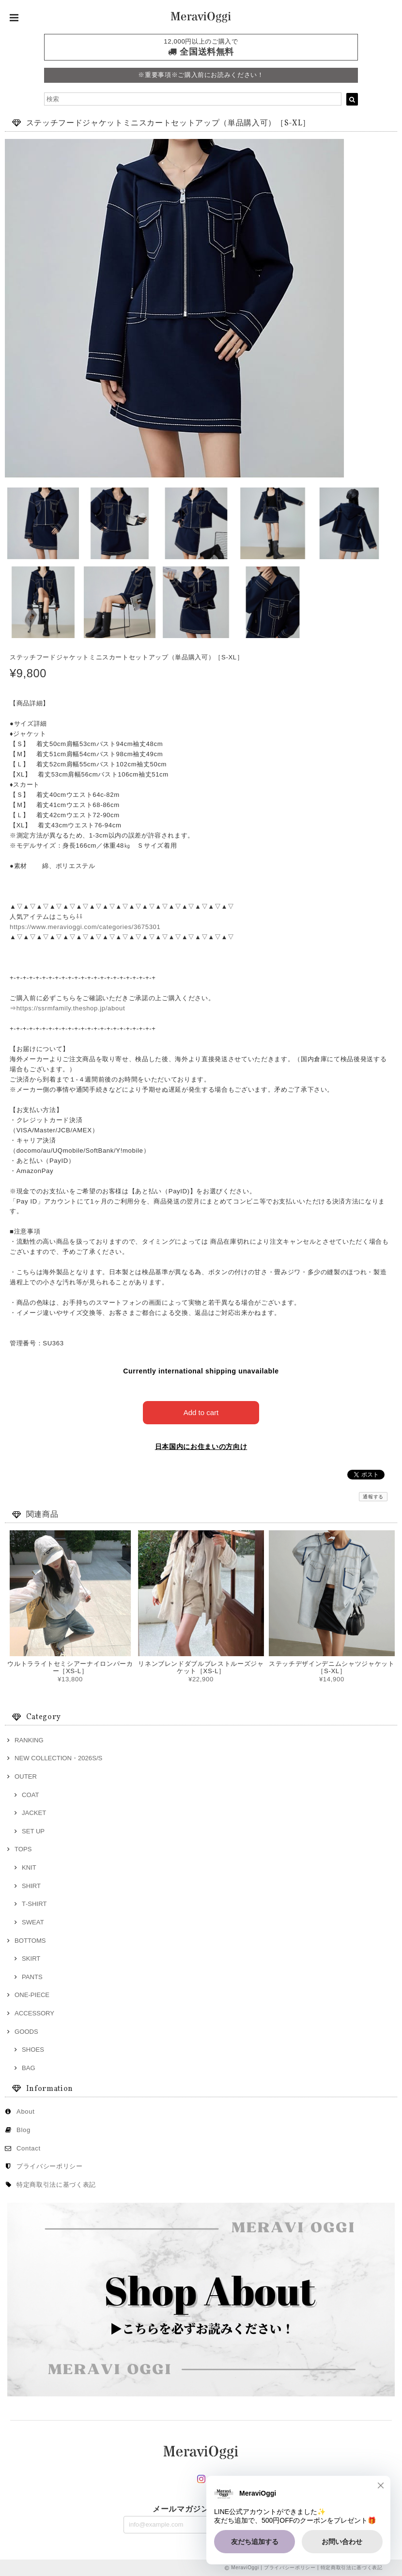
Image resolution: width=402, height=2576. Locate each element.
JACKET (34, 1812)
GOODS (26, 2031)
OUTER (26, 1776)
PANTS (32, 1977)
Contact (28, 2148)
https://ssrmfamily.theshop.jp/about (70, 1008)
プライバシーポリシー (49, 2166)
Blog (23, 2130)
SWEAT (33, 1922)
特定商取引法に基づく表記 (56, 2184)
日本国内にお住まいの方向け (201, 1446)
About (25, 2111)
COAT (30, 1795)
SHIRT (31, 1886)
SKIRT (31, 1958)
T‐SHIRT (34, 1903)
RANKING (29, 1740)
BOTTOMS (30, 1940)
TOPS (23, 1849)
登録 (263, 2523)
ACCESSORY (34, 2013)
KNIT (29, 1867)
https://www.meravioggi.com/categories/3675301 (85, 926)
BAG (28, 2068)
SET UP (33, 1831)
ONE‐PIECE (32, 1994)
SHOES (33, 2049)
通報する (373, 1496)
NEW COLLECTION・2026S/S (58, 1758)
